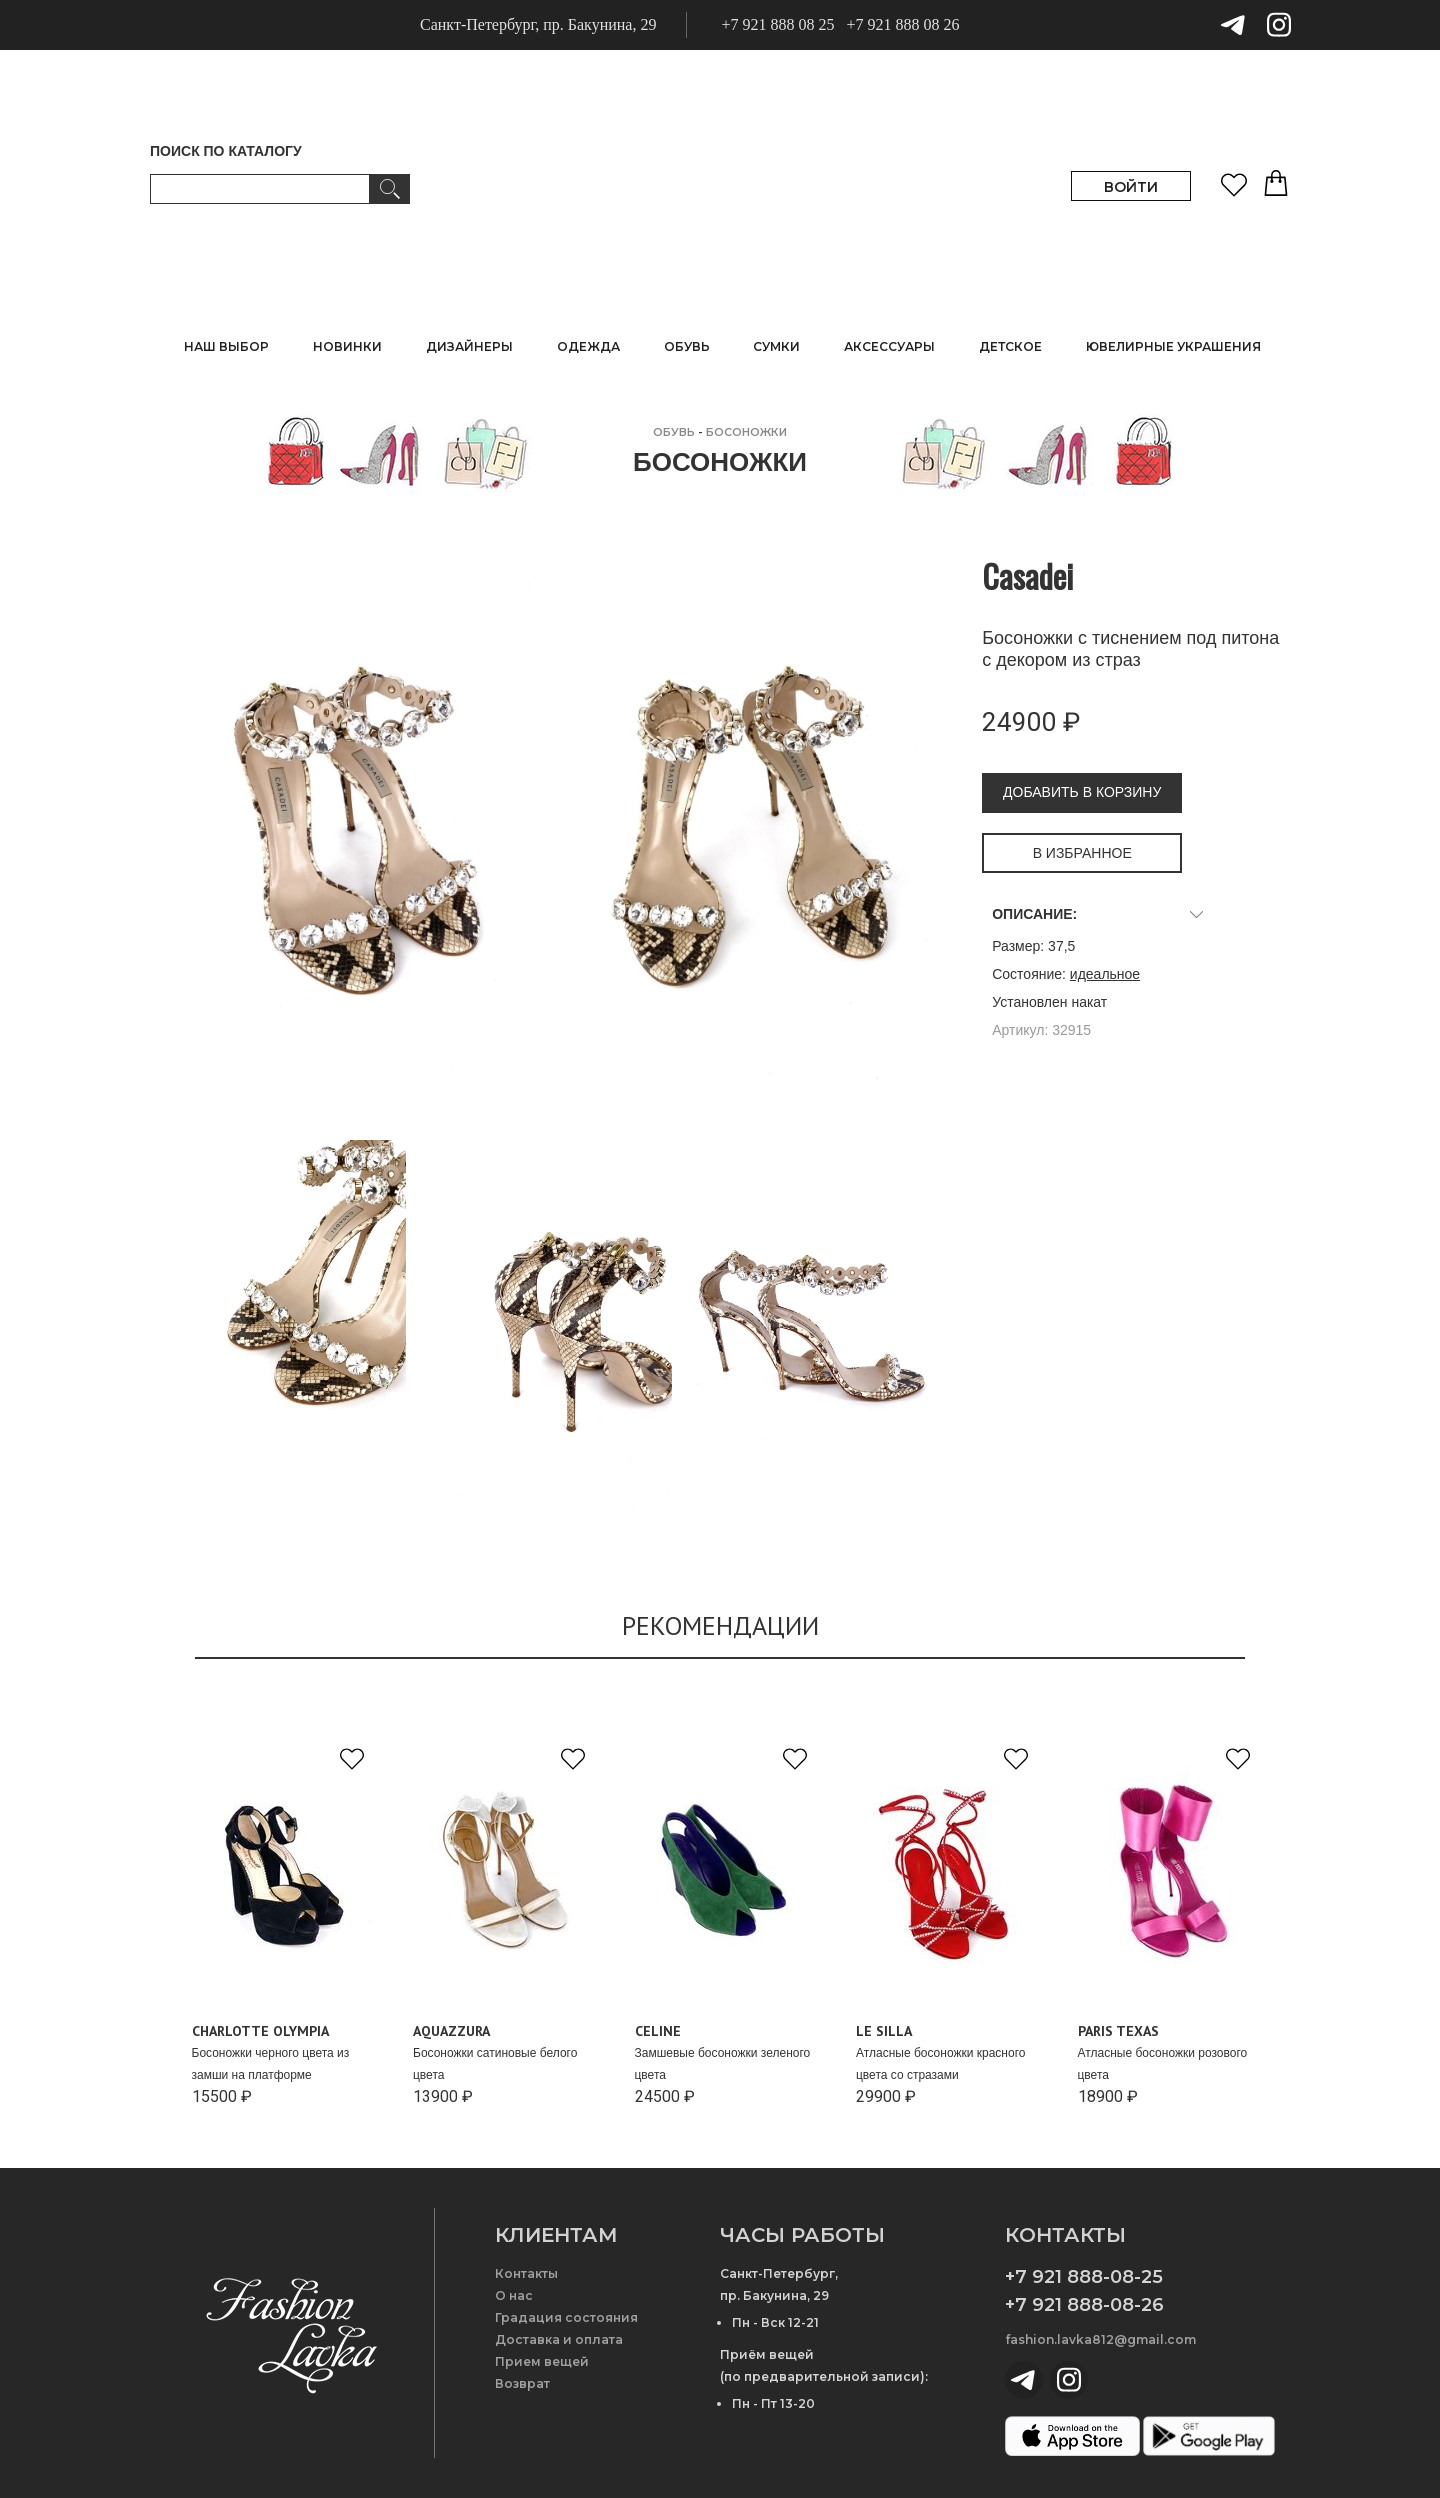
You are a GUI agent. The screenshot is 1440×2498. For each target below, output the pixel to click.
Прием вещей (542, 2361)
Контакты (526, 2273)
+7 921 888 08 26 (902, 24)
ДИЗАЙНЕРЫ (469, 346)
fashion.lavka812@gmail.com (1100, 2339)
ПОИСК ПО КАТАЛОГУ (226, 151)
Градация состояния (566, 2317)
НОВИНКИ (347, 346)
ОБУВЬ (674, 432)
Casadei (1027, 575)
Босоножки (746, 432)
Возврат (522, 2383)
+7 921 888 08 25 (777, 24)
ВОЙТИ (1131, 187)
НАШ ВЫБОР (226, 346)
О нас (514, 2295)
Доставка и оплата (559, 2339)
